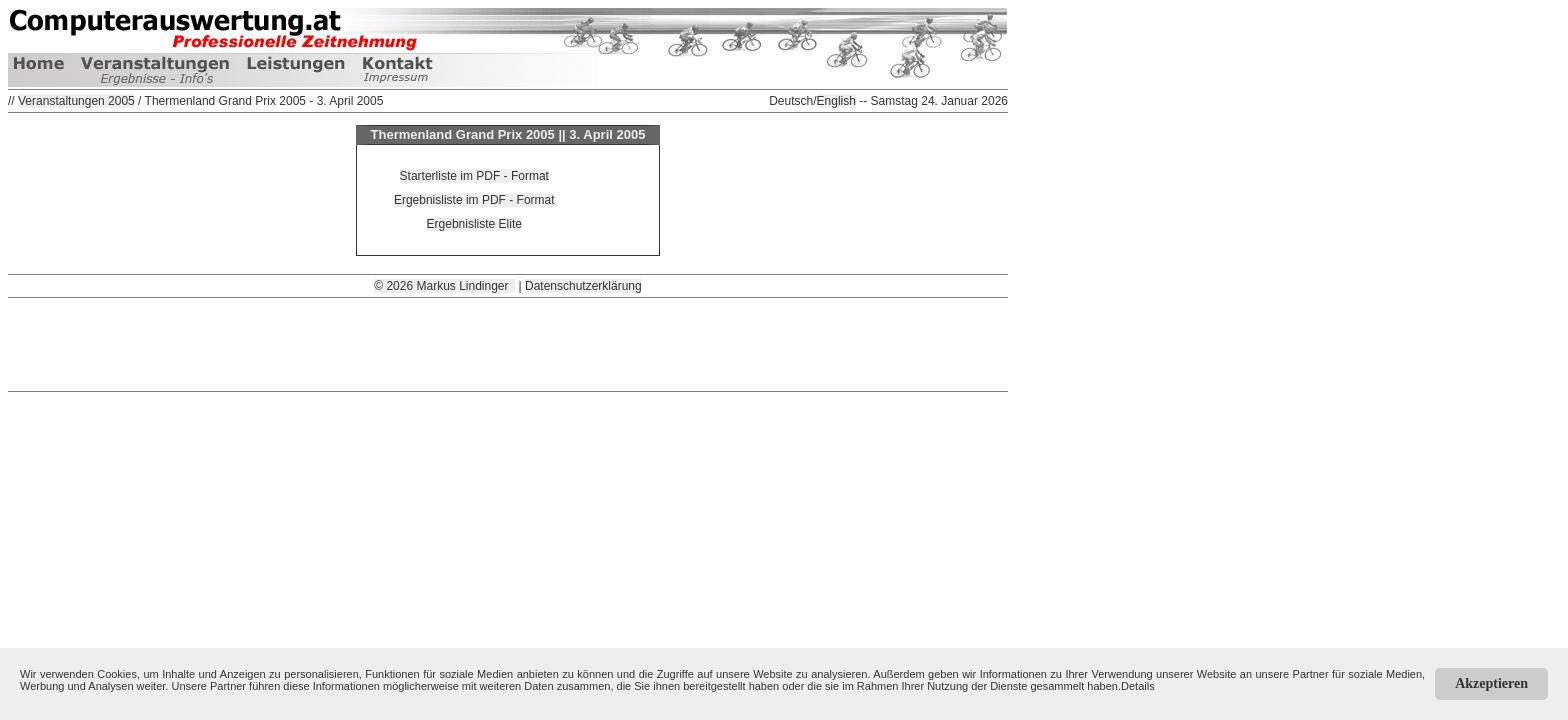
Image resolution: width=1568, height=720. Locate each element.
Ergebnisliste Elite (474, 224)
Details (1138, 686)
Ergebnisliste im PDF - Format (474, 200)
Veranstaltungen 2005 (76, 101)
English (836, 101)
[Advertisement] (508, 343)
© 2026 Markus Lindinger (444, 286)
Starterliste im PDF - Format (474, 176)
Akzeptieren (1491, 683)
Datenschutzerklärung (583, 286)
